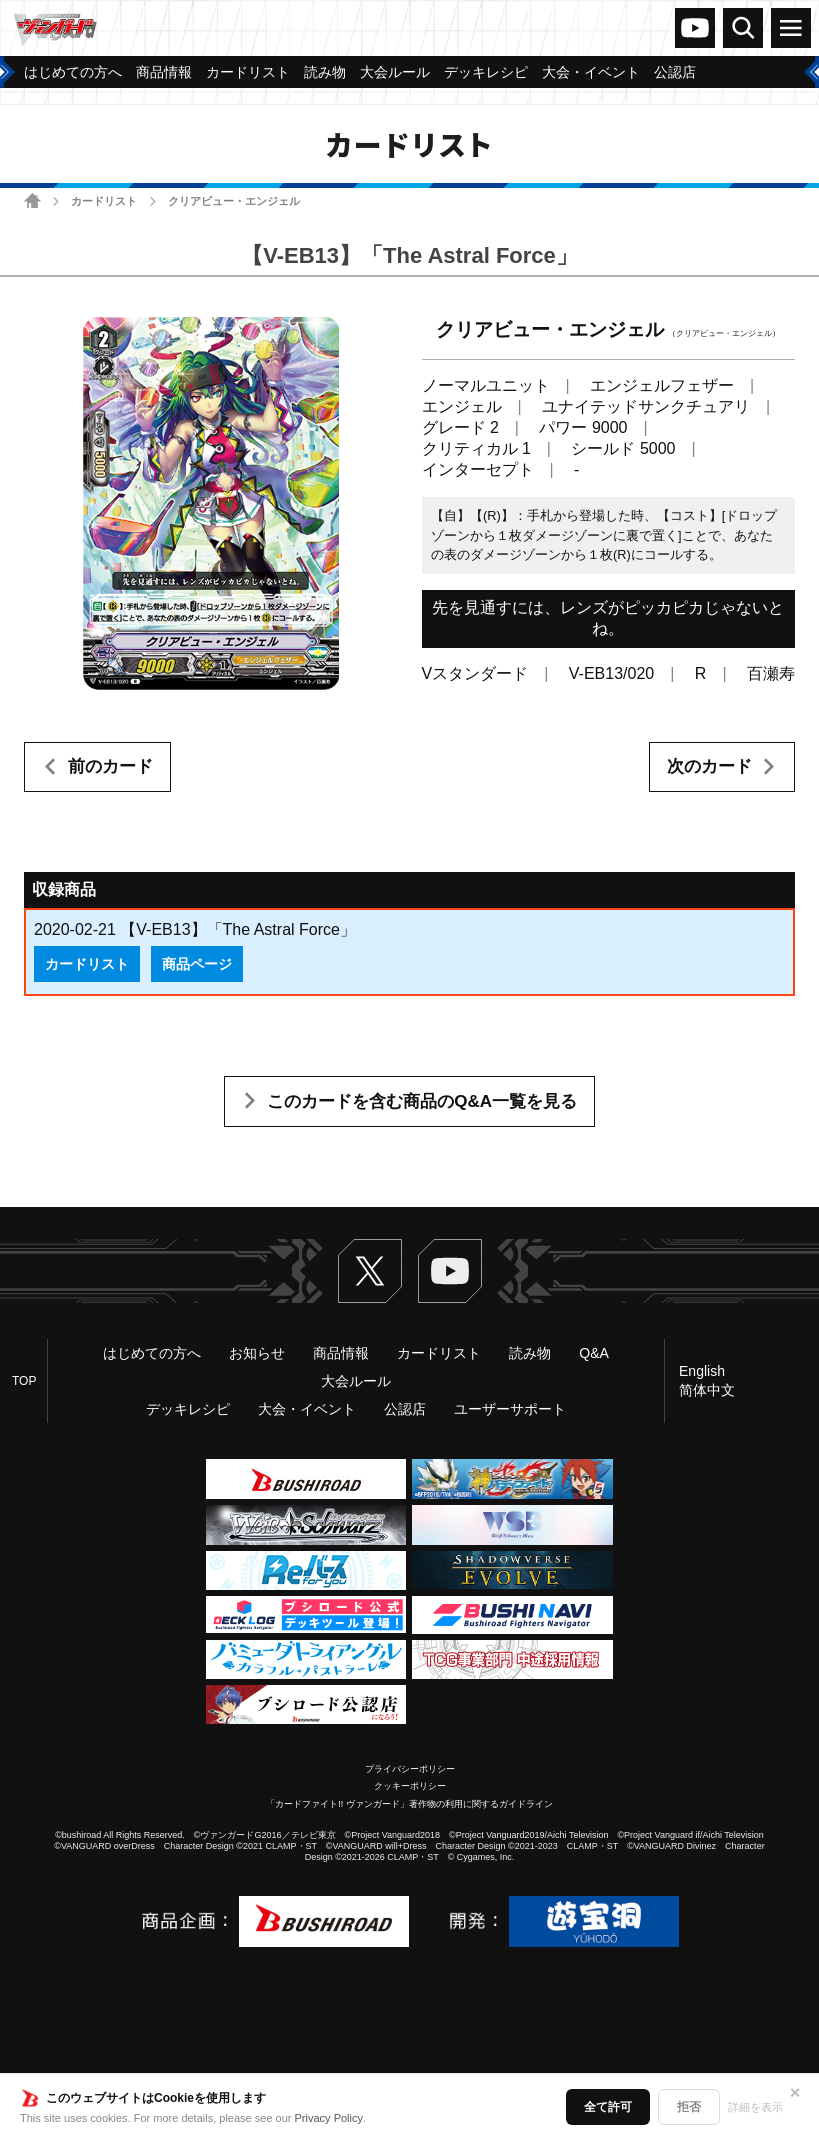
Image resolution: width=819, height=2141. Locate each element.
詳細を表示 (755, 2107)
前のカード (110, 766)
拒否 (689, 2107)
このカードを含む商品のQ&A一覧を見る (422, 1101)
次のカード (709, 766)
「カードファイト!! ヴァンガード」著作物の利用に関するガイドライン (409, 1804)
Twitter (370, 1271)
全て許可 (608, 2107)
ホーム (32, 200)
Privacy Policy (329, 2118)
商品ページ (197, 964)
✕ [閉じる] (795, 2093)
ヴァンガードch (695, 28)
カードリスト (104, 201)
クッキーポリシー (410, 1786)
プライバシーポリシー (410, 1769)
